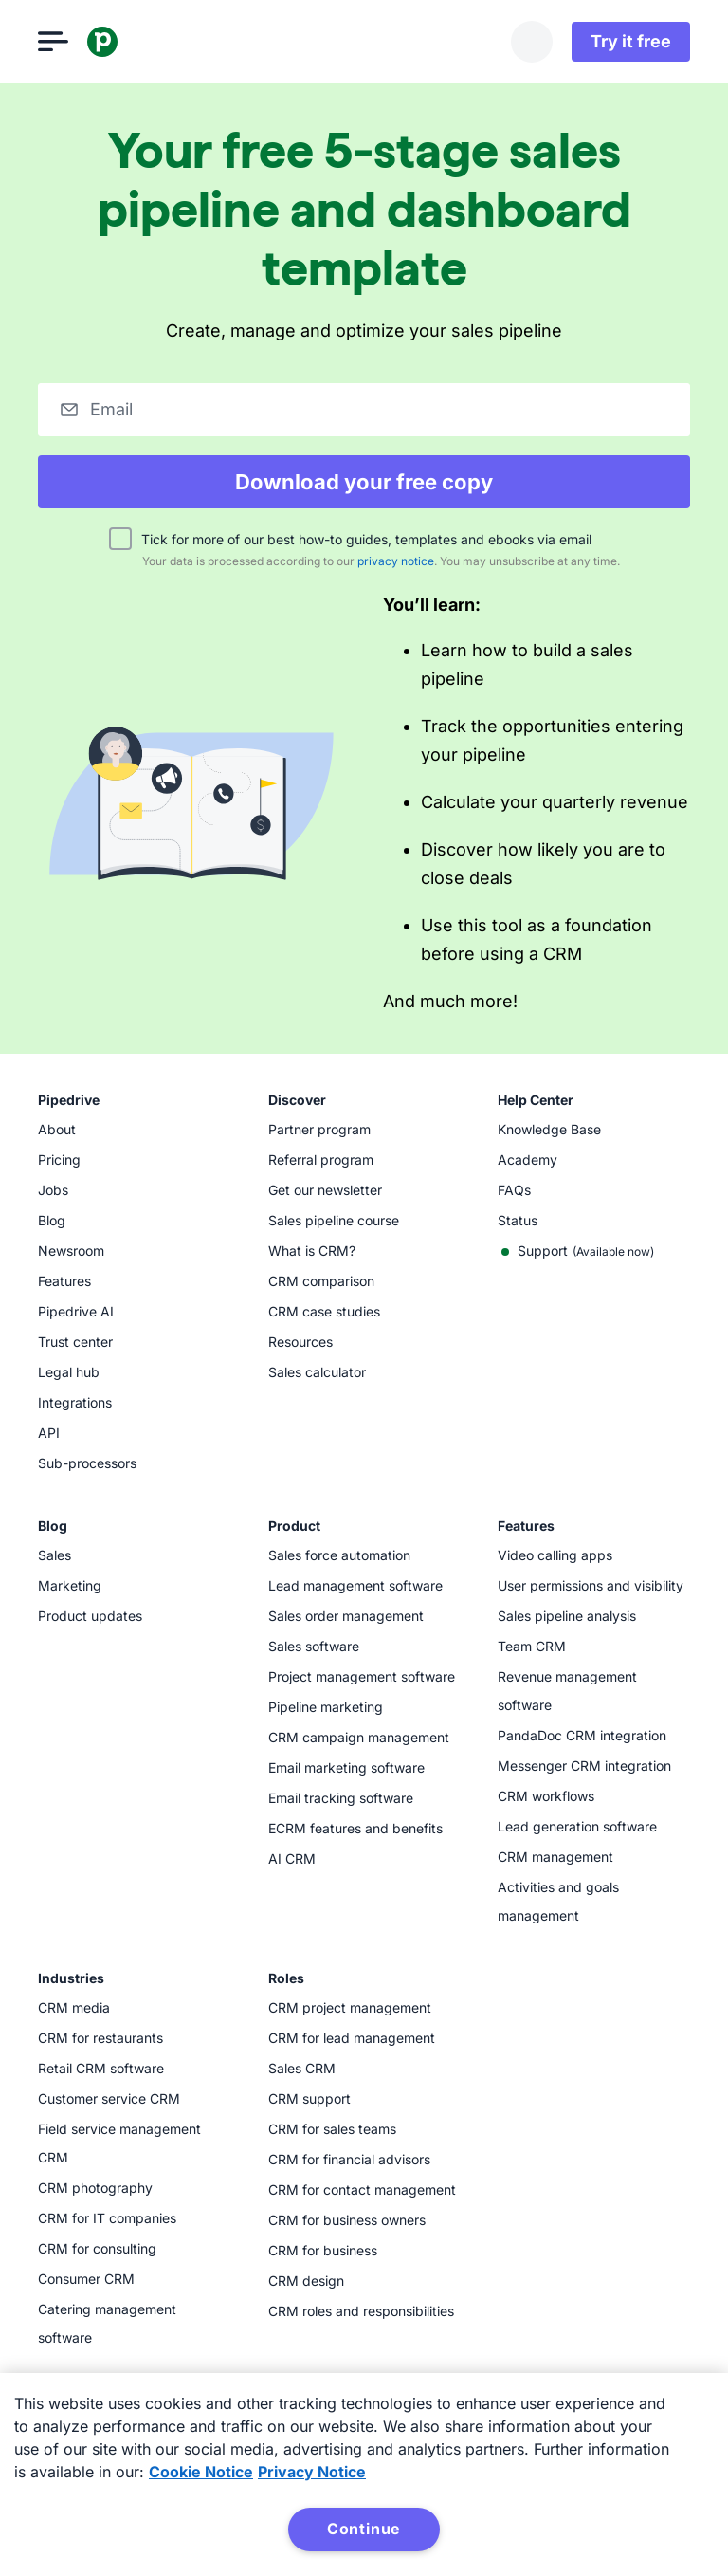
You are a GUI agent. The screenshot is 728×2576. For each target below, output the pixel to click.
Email (111, 409)
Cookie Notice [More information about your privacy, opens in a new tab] (201, 2471)
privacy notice (395, 561)
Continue (364, 2528)
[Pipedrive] (102, 42)
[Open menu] (53, 42)
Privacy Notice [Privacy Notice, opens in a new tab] (312, 2471)
